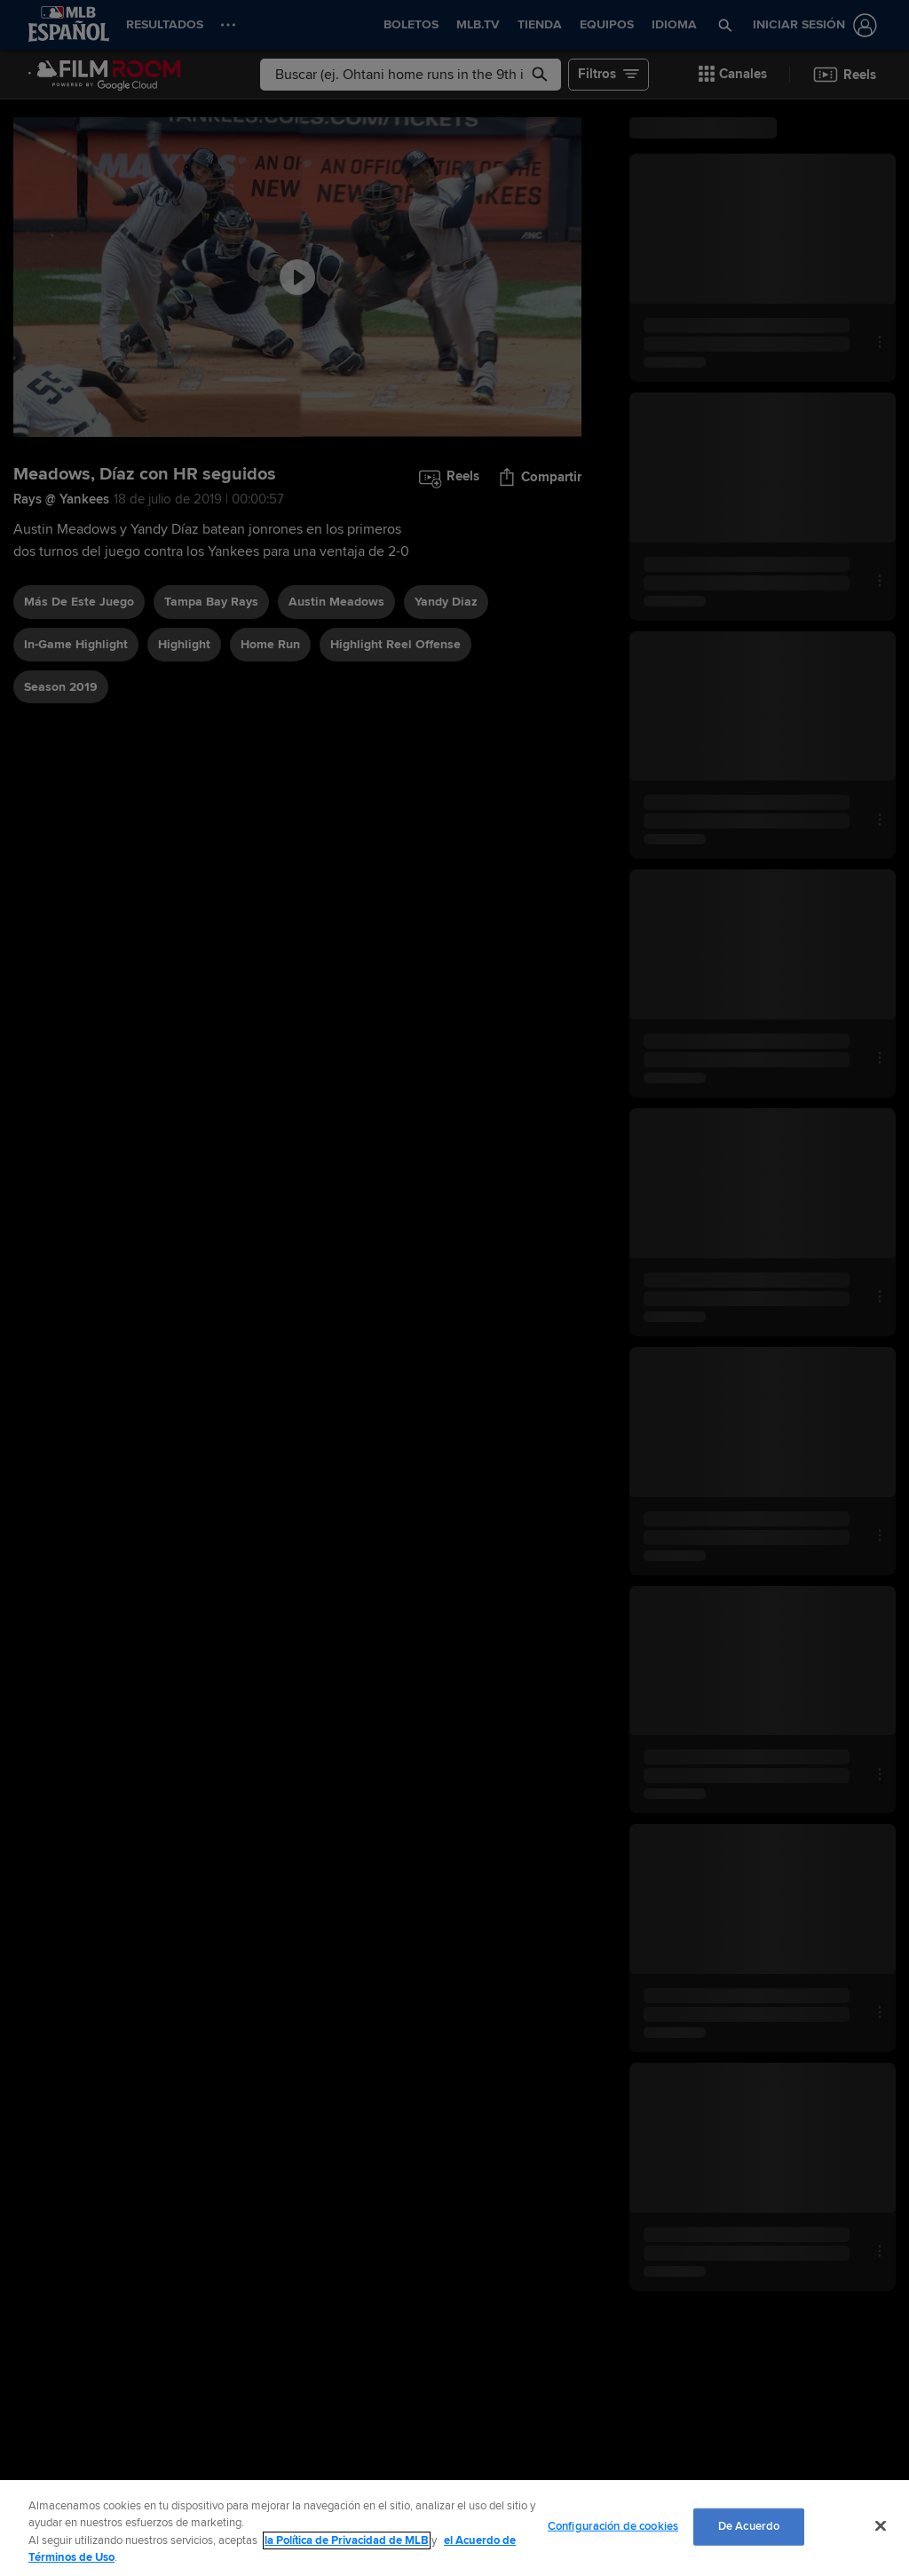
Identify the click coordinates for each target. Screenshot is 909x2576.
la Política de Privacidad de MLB (347, 2540)
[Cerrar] (880, 2525)
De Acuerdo (748, 2526)
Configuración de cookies (613, 2526)
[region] (454, 2528)
